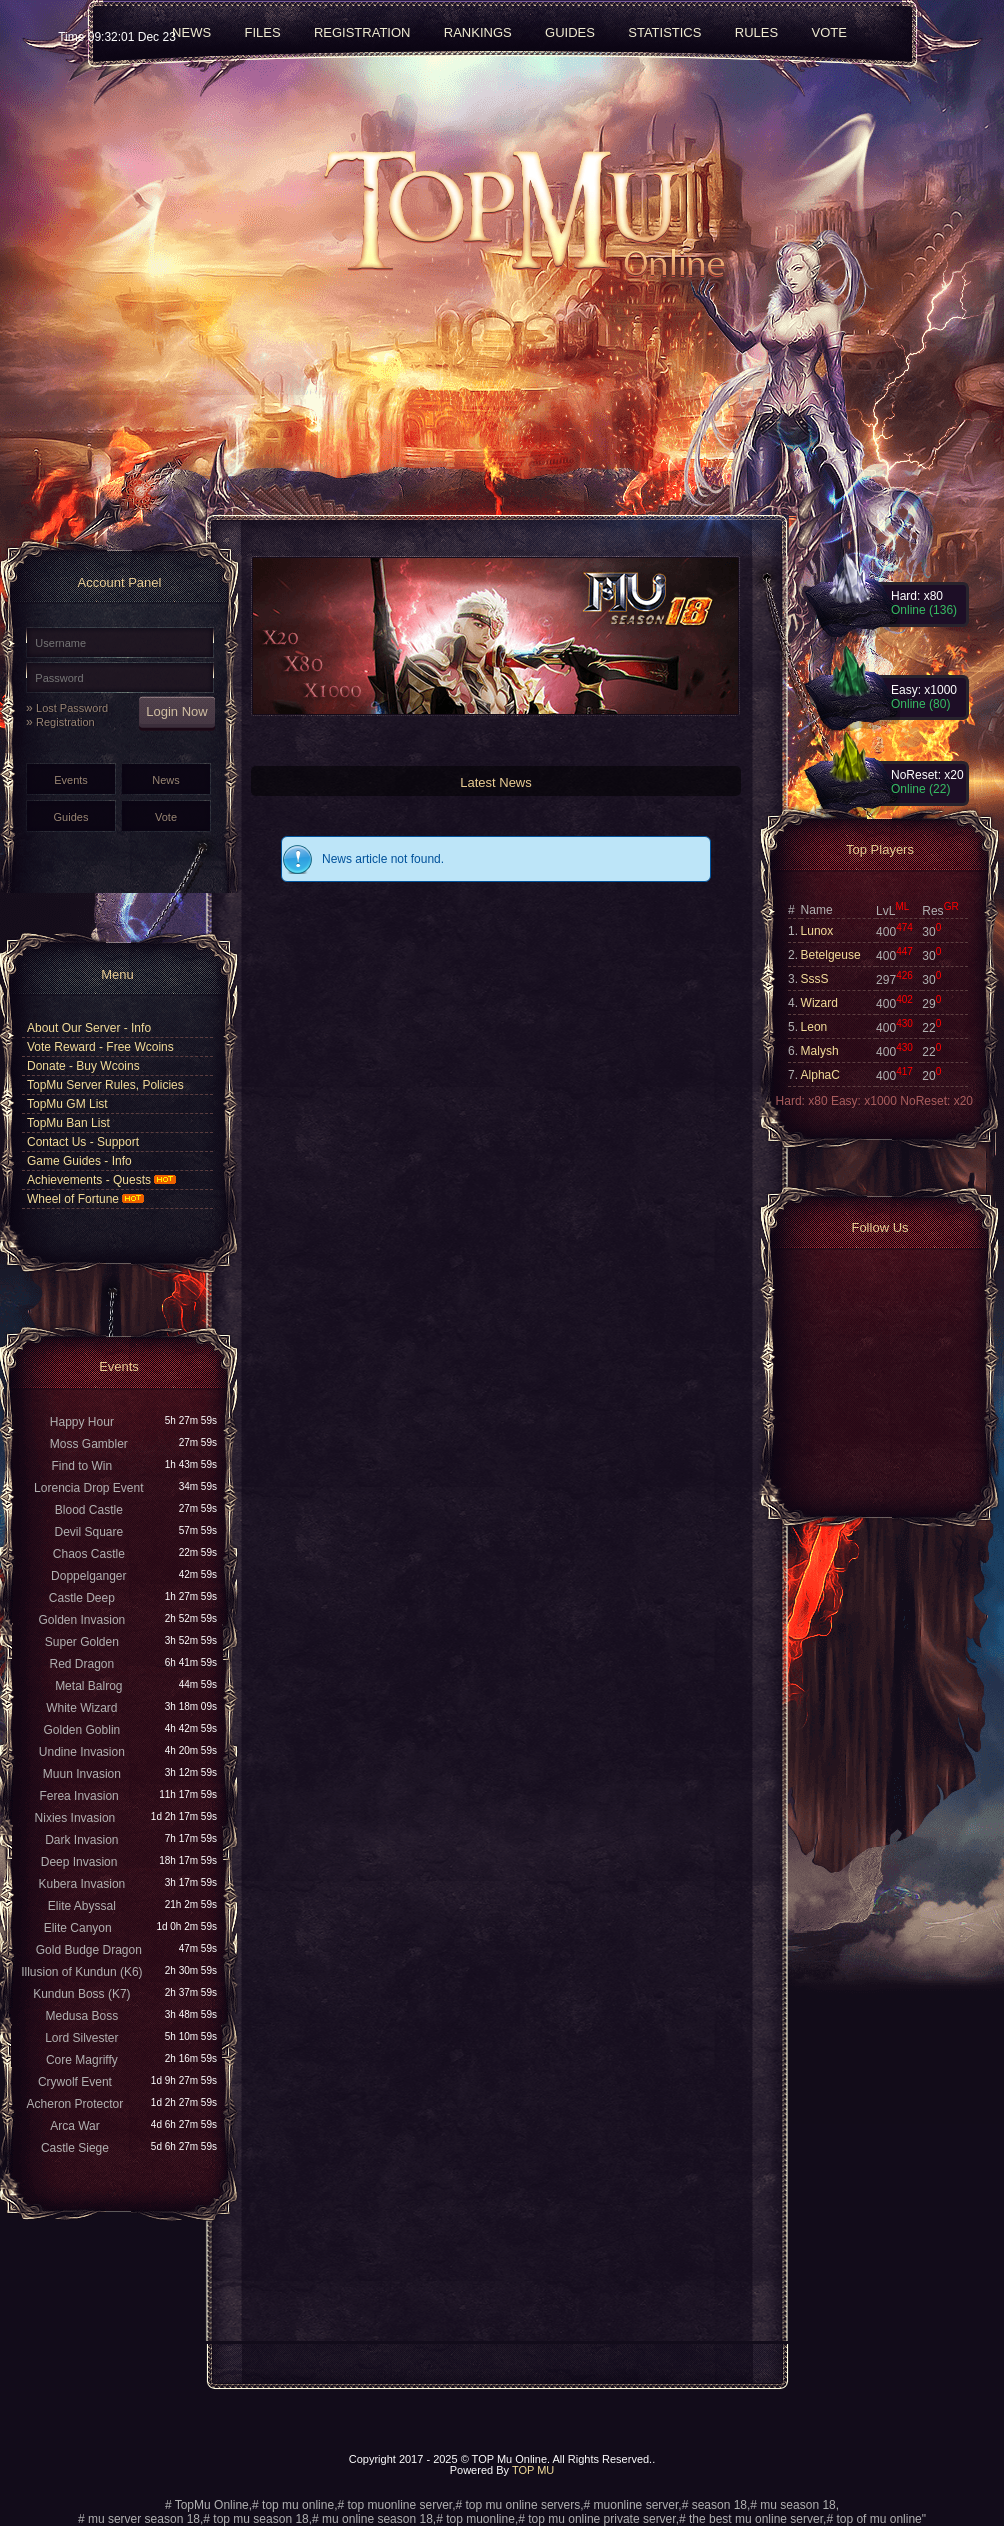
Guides (71, 817)
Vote (166, 817)
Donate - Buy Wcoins (83, 1066)
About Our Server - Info (89, 1028)
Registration (65, 722)
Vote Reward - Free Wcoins (100, 1047)
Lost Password (72, 708)
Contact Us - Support (83, 1142)
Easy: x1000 (865, 1101)
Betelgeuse (831, 955)
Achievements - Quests (101, 1180)
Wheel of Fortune (85, 1199)
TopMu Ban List (68, 1123)
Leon (814, 1027)
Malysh (820, 1051)
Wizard (819, 1003)
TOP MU (533, 2470)
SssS (815, 979)
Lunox (817, 931)
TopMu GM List (67, 1104)
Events (71, 780)
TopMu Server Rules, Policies (105, 1085)
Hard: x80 (803, 1101)
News (166, 780)
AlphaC (820, 1075)
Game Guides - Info (79, 1161)
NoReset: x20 (936, 1101)
